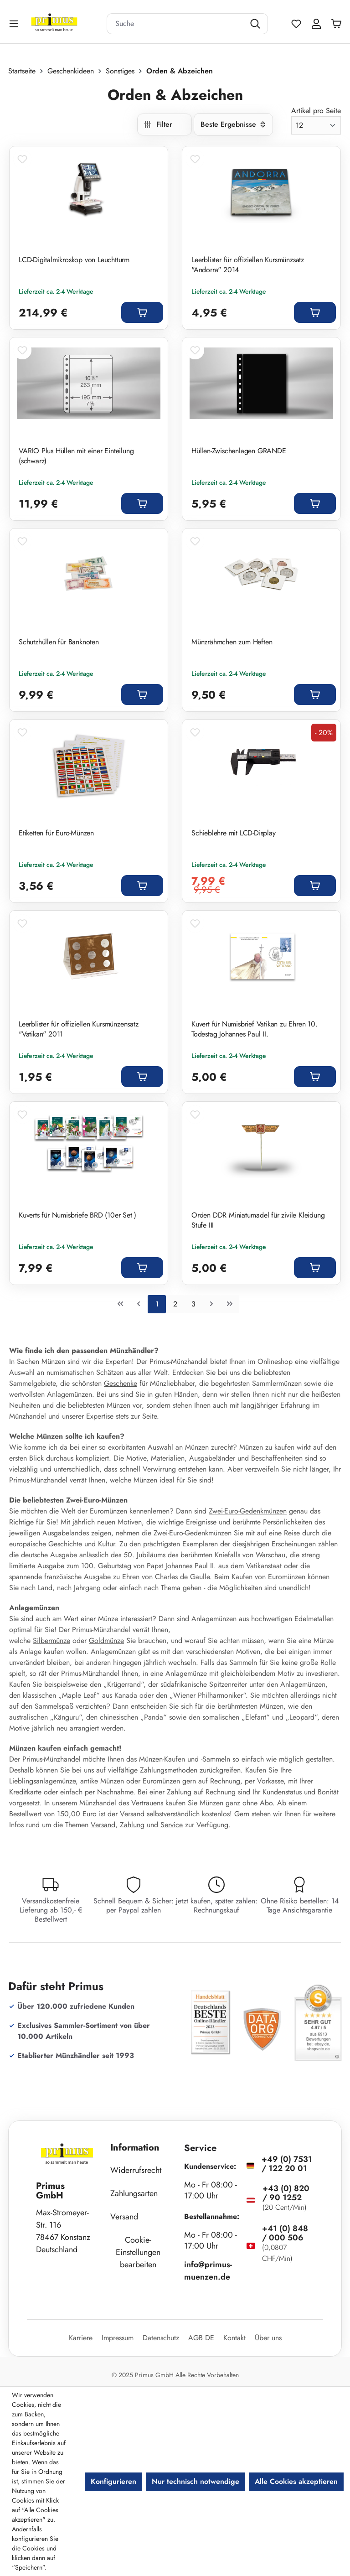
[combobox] (176, 23)
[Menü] (14, 23)
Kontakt (234, 2337)
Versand (103, 1824)
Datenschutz (161, 2337)
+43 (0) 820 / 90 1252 (285, 2193)
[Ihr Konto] (316, 24)
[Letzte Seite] (230, 1304)
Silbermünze (51, 1640)
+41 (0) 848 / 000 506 (285, 2233)
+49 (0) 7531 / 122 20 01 (287, 2164)
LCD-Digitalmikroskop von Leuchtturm (74, 260)
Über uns (268, 2337)
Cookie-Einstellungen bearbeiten (138, 2252)
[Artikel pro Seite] (316, 125)
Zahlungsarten (134, 2193)
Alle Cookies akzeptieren (296, 2481)
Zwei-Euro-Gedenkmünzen (248, 1511)
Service (171, 1824)
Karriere (81, 2337)
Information (135, 2147)
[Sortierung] (233, 124)
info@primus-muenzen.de (208, 2271)
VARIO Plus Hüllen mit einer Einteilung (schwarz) (76, 456)
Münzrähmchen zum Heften (232, 642)
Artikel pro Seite (316, 110)
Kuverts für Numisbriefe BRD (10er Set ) (77, 1215)
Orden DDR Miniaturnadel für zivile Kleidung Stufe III (257, 1220)
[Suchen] (256, 23)
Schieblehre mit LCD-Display (233, 833)
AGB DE (201, 2337)
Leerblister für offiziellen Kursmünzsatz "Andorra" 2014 (247, 265)
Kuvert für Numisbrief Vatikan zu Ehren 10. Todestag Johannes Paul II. (254, 1029)
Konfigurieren (113, 2481)
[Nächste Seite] (211, 1304)
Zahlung (132, 1824)
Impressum (118, 2337)
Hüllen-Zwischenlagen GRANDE (238, 451)
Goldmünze (106, 1640)
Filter (158, 124)
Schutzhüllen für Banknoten (59, 642)
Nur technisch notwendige (195, 2481)
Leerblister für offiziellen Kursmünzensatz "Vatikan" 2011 (79, 1029)
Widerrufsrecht (135, 2170)
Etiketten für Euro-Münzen (56, 833)
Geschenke (120, 1383)
